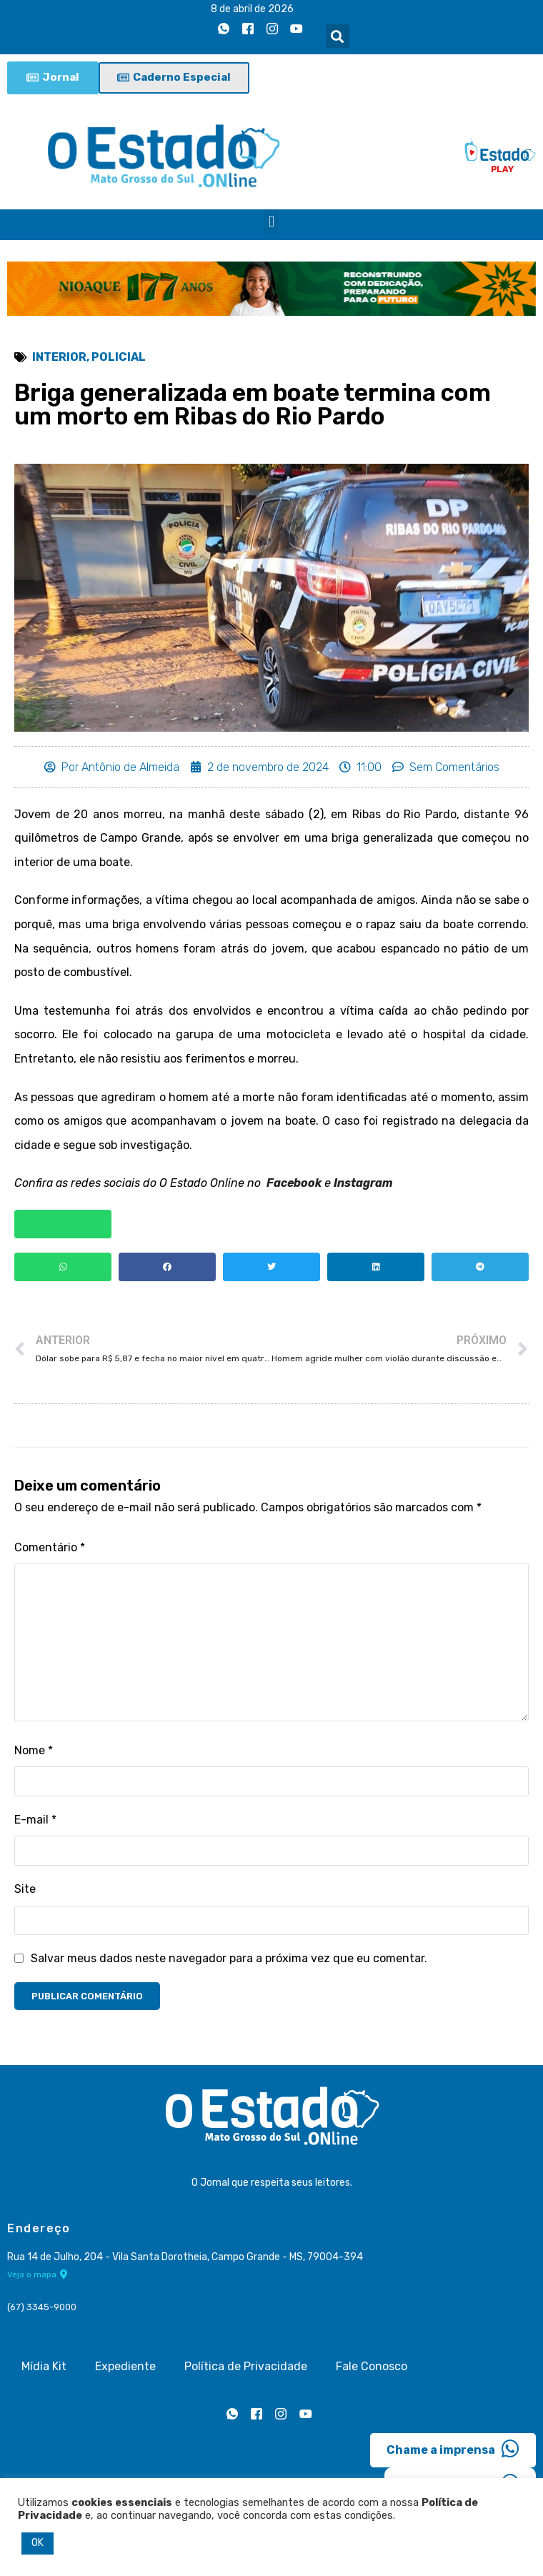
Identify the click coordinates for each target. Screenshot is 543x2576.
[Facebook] (248, 29)
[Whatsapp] (223, 29)
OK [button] (37, 2543)
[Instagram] (272, 29)
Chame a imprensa (453, 2449)
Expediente (125, 2366)
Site (25, 1889)
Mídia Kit (43, 2366)
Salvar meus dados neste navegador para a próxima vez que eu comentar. (229, 1958)
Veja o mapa (37, 2274)
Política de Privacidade (245, 2366)
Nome (33, 1750)
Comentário (49, 1547)
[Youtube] (296, 29)
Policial (118, 357)
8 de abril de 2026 (252, 9)
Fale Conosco (371, 2366)
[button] (337, 36)
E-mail (35, 1819)
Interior (59, 357)
